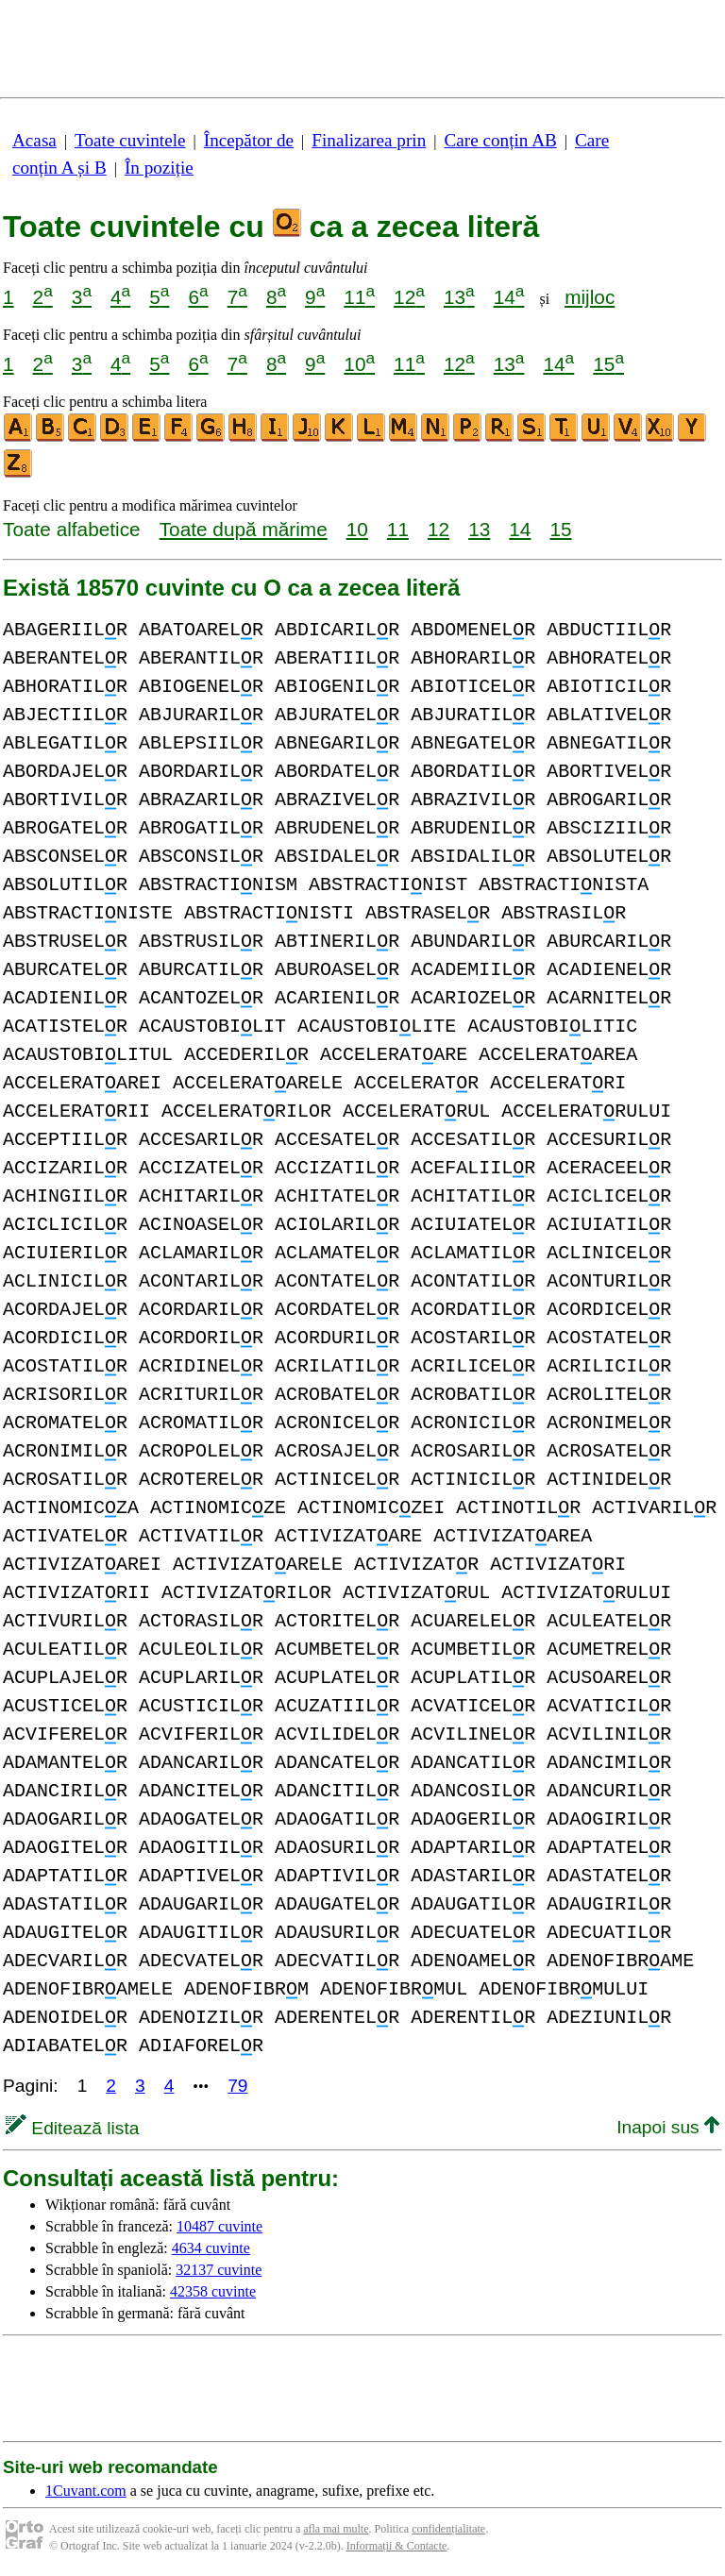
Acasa (34, 140)
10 (359, 364)
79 (237, 2086)
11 (359, 297)
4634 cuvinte (211, 2248)
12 (409, 297)
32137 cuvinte (218, 2270)
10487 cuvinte (219, 2226)
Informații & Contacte (396, 2545)
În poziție (159, 167)
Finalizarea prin (369, 140)
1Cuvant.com (85, 2491)
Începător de (249, 140)
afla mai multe (335, 2528)
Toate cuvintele (130, 140)
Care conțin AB (500, 140)
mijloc (590, 297)
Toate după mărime (244, 529)
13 (459, 297)
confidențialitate (448, 2528)
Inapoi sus (667, 2127)
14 (509, 297)
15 (608, 364)
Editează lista (72, 2128)
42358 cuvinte (213, 2291)
